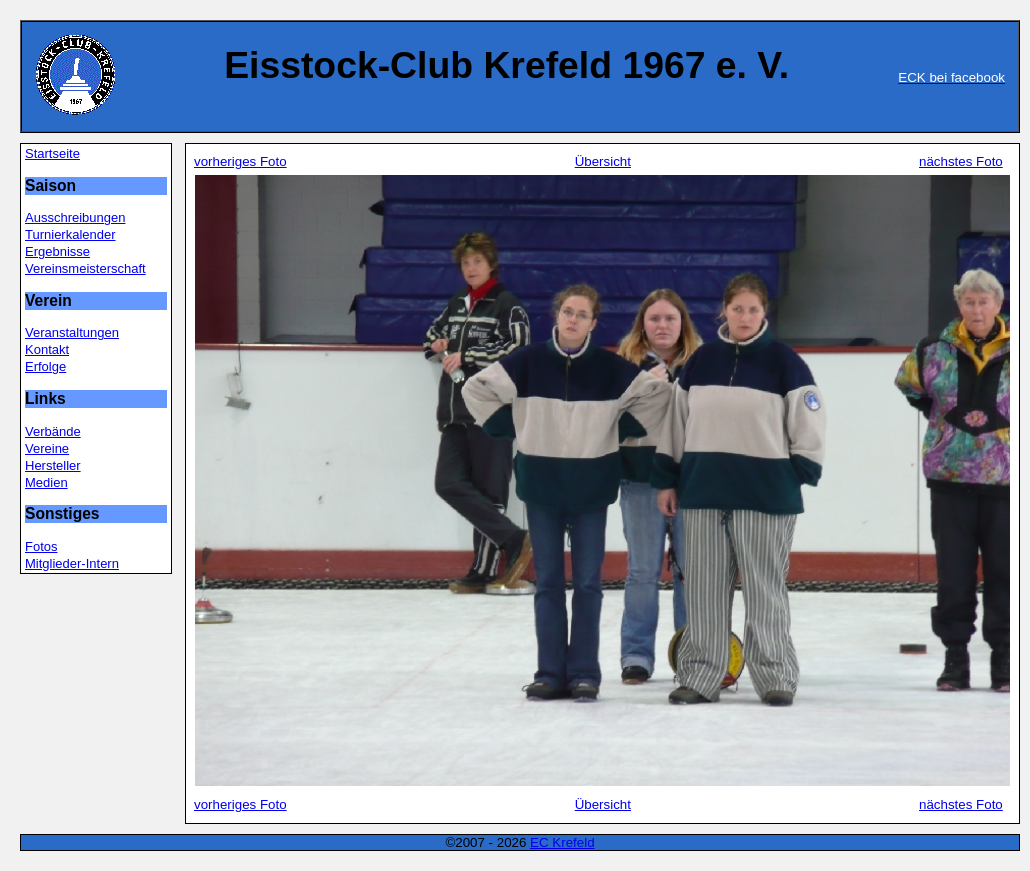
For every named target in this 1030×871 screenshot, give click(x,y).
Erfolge (45, 366)
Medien (46, 482)
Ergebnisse (57, 251)
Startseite (52, 153)
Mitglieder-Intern (72, 563)
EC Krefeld (562, 842)
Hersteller (53, 465)
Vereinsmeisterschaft (85, 268)
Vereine (47, 448)
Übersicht (603, 161)
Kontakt (47, 349)
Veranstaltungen (72, 332)
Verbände (53, 431)
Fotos (41, 546)
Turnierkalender (70, 234)
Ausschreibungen (75, 217)
